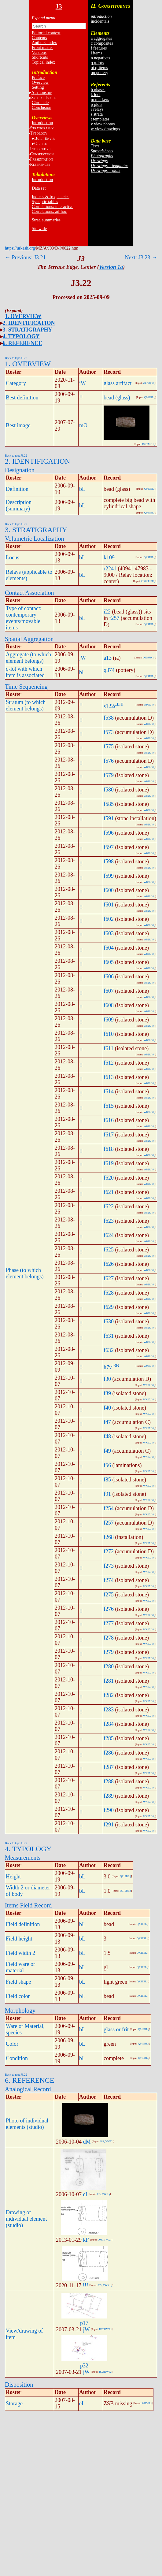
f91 (107, 1494)
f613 (109, 1077)
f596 (109, 833)
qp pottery (99, 72)
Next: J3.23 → (141, 257)
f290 (109, 1810)
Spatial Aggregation (29, 639)
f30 (107, 1379)
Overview (40, 82)
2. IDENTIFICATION (29, 323)
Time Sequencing (26, 686)
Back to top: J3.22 (16, 358)
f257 (114, 618)
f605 (109, 962)
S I (43, 97)
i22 (107, 612)
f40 (107, 1408)
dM (87, 2142)
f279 (109, 1652)
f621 (109, 1192)
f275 (109, 1595)
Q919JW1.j (149, 657)
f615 (109, 1106)
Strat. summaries (46, 220)
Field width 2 (20, 1953)
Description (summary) (18, 505)
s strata (97, 114)
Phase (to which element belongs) (24, 1273)
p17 (84, 2323)
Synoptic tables (45, 201)
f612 (109, 1063)
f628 (109, 1293)
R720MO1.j (148, 444)
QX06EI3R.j (148, 581)
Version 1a (111, 267)
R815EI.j (147, 2403)
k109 (109, 557)
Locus (12, 557)
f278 (109, 1638)
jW (82, 383)
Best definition (22, 398)
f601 (109, 905)
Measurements (23, 1857)
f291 (109, 1825)
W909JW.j (149, 704)
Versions (39, 52)
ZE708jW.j (149, 382)
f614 (109, 1091)
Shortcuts (40, 57)
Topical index (43, 62)
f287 (109, 1767)
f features (99, 48)
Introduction (42, 122)
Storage (14, 2403)
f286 (109, 1753)
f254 (109, 1508)
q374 (109, 670)
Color (12, 2044)
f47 (107, 1422)
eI (85, 2194)
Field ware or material (20, 1967)
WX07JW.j (149, 1385)
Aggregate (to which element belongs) (28, 657)
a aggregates (101, 38)
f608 (109, 1005)
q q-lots (97, 63)
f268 (109, 1537)
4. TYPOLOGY (21, 336)
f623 (109, 1221)
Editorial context (46, 33)
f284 (109, 1724)
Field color (18, 1996)
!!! (85, 2285)
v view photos (103, 124)
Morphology (20, 2010)
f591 (109, 818)
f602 (109, 919)
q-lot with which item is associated (25, 672)
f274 (109, 1580)
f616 (109, 1120)
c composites (102, 43)
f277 (109, 1623)
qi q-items (99, 67)
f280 (109, 1666)
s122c (110, 706)
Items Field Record (28, 1905)
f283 (109, 1710)
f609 (109, 1020)
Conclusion (41, 107)
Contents (39, 37)
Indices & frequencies (50, 197)
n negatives (100, 58)
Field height (19, 1939)
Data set (39, 188)
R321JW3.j (105, 2329)
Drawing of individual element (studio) (26, 2218)
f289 (109, 1796)
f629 (109, 1307)
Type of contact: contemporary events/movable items (24, 618)
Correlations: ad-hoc (49, 211)
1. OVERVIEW (23, 316)
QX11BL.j (149, 557)
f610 (109, 1034)
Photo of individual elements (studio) (27, 2124)
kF (86, 2240)
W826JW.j (149, 723)
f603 (109, 933)
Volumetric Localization (34, 538)
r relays (97, 109)
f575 (109, 746)
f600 (109, 890)
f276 (109, 1609)
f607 (109, 991)
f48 (107, 1436)
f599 (109, 876)
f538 (109, 718)
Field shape (18, 1982)
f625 (109, 1250)
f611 (108, 1048)
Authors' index (44, 42)
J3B (119, 704)
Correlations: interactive (52, 206)
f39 (107, 1393)
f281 (109, 1681)
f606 (109, 976)
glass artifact (117, 383)
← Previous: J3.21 (25, 257)
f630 (109, 1321)
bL (82, 489)
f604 (109, 948)
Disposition (19, 2384)
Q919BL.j (149, 397)
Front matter (42, 47)
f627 (109, 1278)
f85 (107, 1480)
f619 (109, 1163)
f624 (109, 1235)
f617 (109, 1135)
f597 (109, 847)
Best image (18, 425)
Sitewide (39, 228)
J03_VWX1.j (105, 2285)
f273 (109, 1566)
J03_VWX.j (106, 2141)
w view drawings (105, 129)
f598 (109, 861)
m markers (100, 99)
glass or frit (116, 2029)
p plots (96, 104)
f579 (109, 775)
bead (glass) (117, 398)
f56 (107, 1465)
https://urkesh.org (20, 248)
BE (44, 138)
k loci (96, 94)
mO (83, 425)
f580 (109, 790)
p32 (84, 2366)
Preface (38, 77)
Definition (17, 489)
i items (96, 53)
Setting (38, 87)
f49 (107, 1451)
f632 (109, 1350)
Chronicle (40, 102)
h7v (108, 1367)
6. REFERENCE (22, 343)
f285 (109, 1738)
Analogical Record (28, 2089)
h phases (98, 89)
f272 (109, 1551)
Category (16, 383)
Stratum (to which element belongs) (26, 705)
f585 (109, 804)
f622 (109, 1206)
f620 (109, 1178)
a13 (108, 658)
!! (81, 398)
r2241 (110, 568)
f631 (109, 1336)
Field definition (23, 1924)
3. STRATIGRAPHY (27, 330)
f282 (109, 1695)
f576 (109, 761)
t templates (100, 119)
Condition (17, 2058)
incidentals (100, 21)
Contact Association (29, 592)
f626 (109, 1264)
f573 (109, 732)
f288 (109, 1781)
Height (13, 1877)
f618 (109, 1149)
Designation (20, 470)
